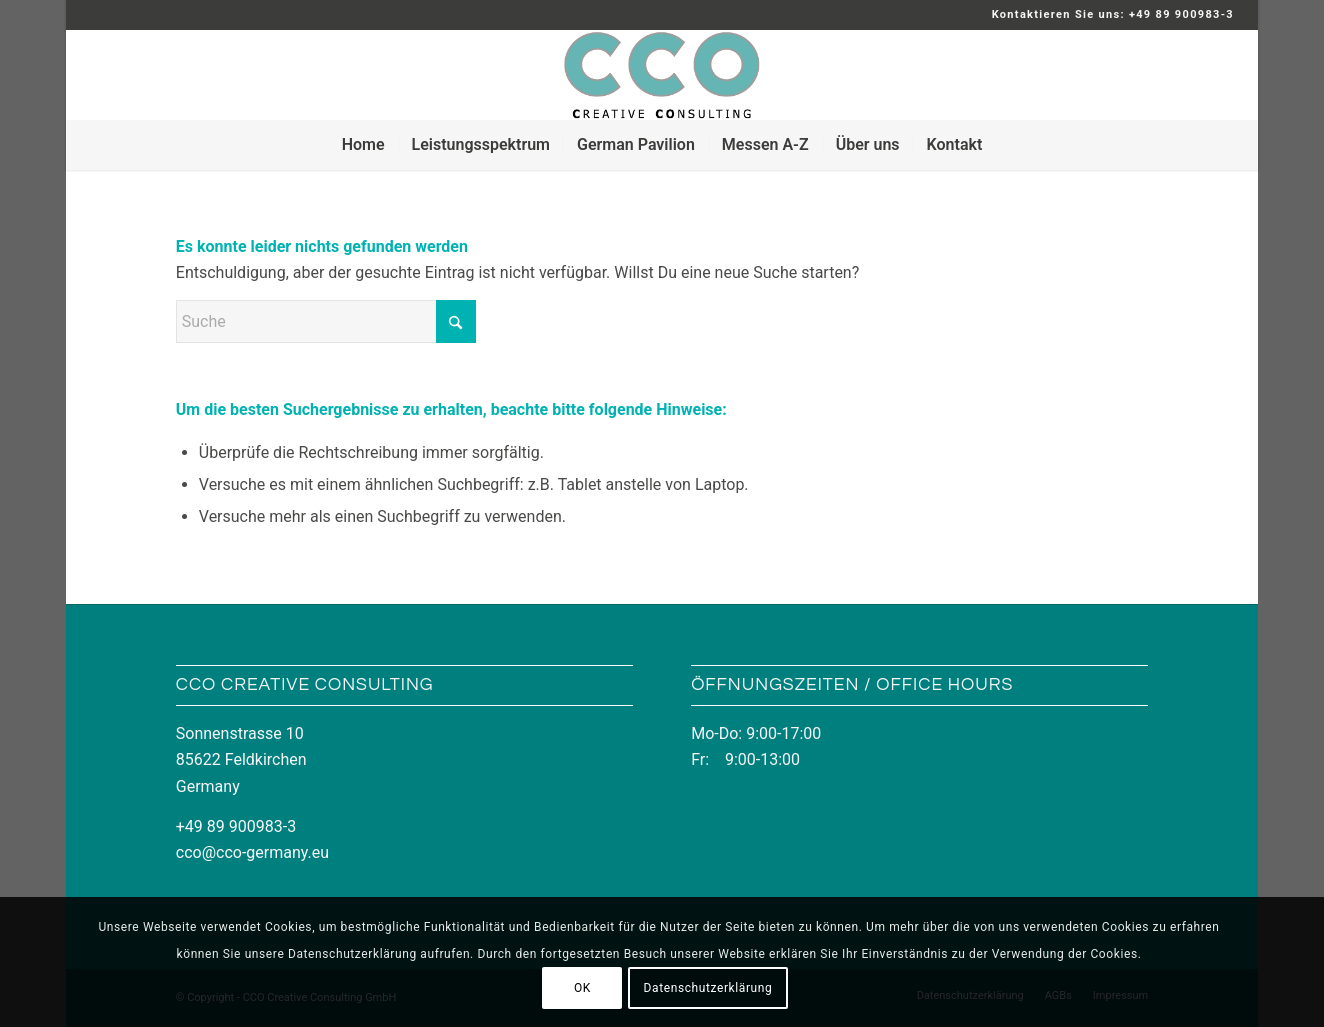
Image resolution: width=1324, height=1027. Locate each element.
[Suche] (326, 321)
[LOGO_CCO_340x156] (662, 75)
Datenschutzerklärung (708, 988)
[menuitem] (363, 145)
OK (582, 988)
